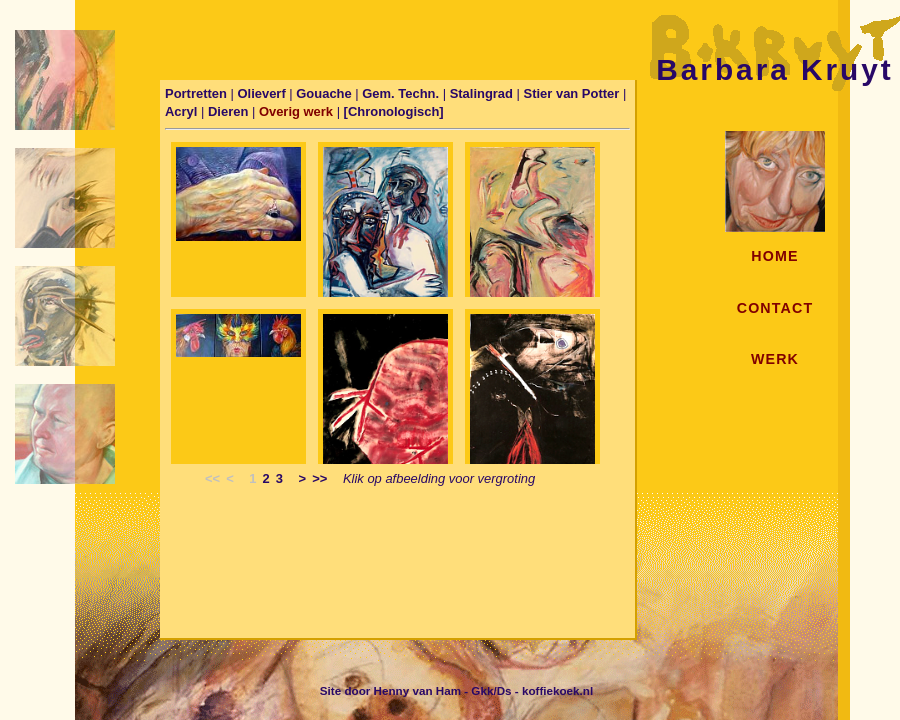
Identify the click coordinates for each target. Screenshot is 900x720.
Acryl (183, 111)
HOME (774, 256)
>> (319, 478)
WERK (775, 359)
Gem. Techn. (402, 93)
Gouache (325, 93)
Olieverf (263, 93)
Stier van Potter (573, 93)
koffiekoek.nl (557, 690)
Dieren (230, 111)
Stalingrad (483, 93)
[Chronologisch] (394, 111)
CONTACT (775, 308)
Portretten (196, 93)
